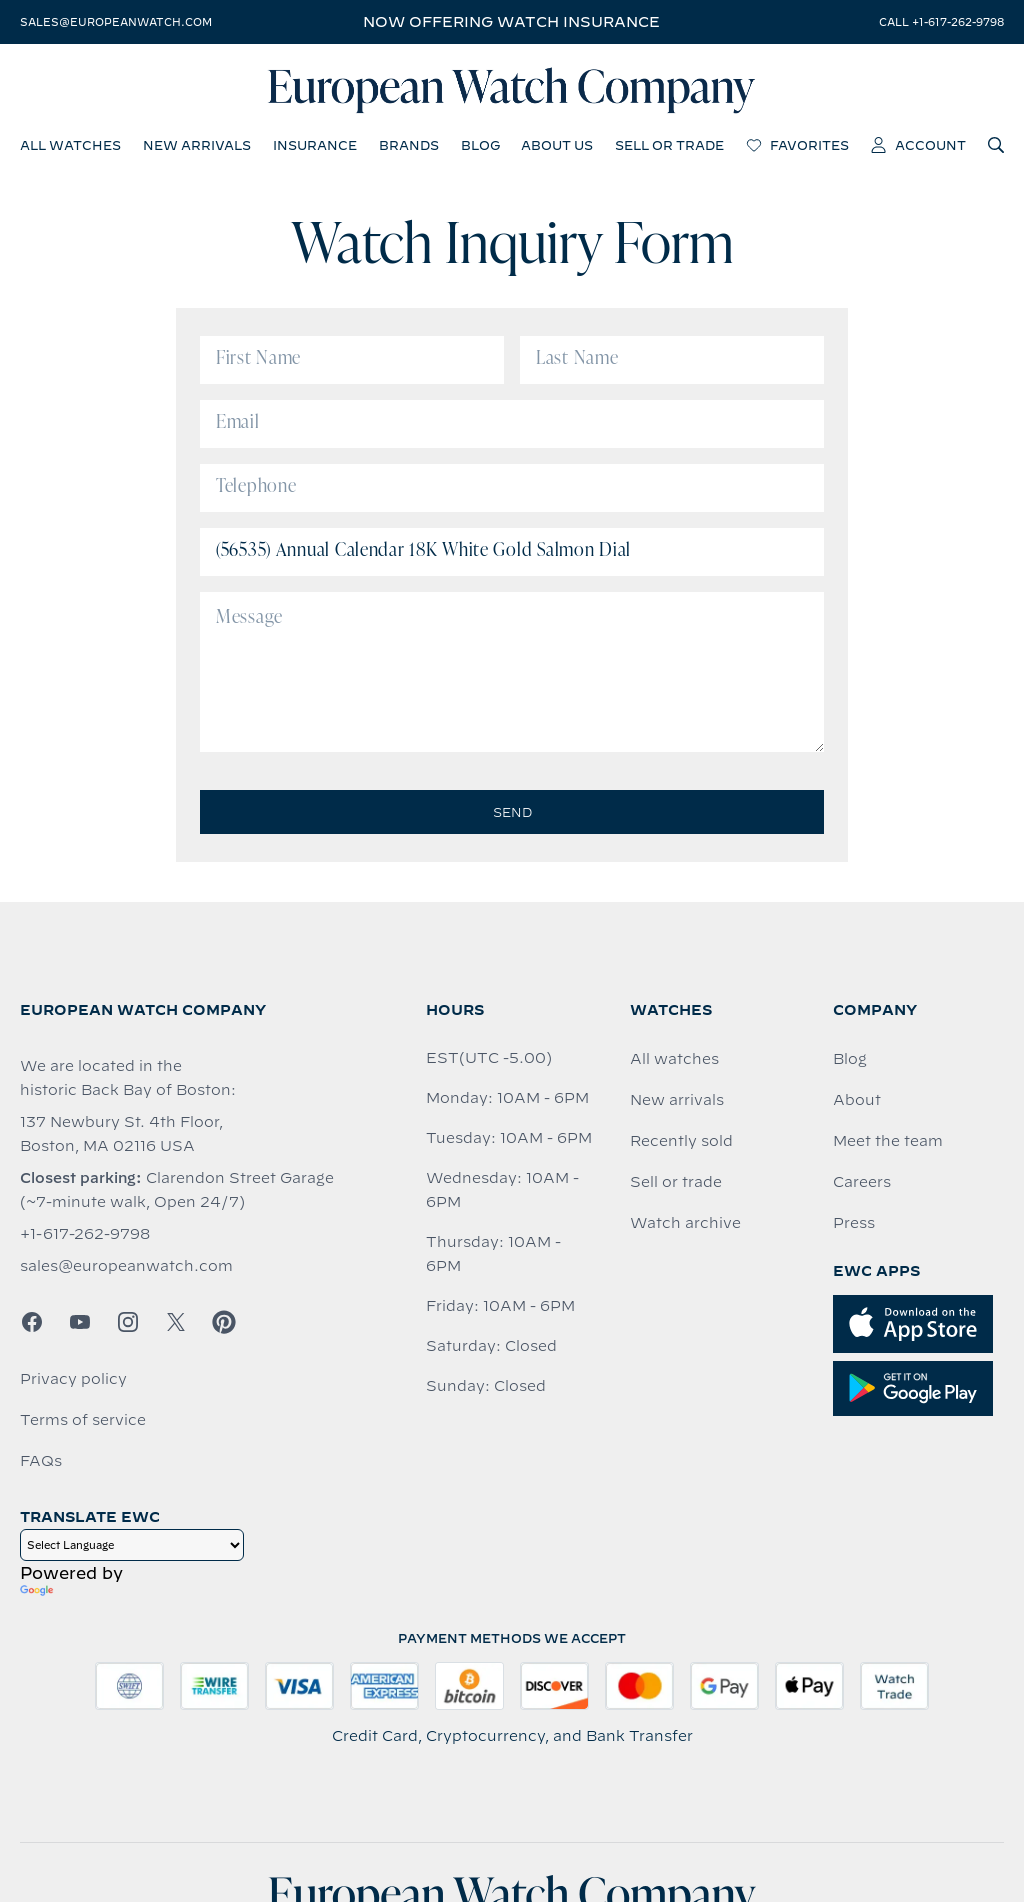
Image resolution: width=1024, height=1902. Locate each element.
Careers (862, 1182)
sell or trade (669, 145)
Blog (850, 1059)
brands (409, 145)
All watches (674, 1059)
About (857, 1100)
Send (512, 812)
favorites (797, 145)
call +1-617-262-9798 (941, 22)
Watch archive (685, 1223)
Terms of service (83, 1420)
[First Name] (352, 360)
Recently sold (681, 1141)
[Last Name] (672, 360)
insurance (315, 145)
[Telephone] (512, 488)
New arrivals (677, 1100)
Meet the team (888, 1141)
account (918, 145)
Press (854, 1223)
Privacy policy (73, 1379)
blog (480, 145)
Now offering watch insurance (511, 22)
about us (557, 145)
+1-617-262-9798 (85, 1234)
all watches (70, 145)
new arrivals (197, 145)
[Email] (512, 424)
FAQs (41, 1461)
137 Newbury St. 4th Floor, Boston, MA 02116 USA (121, 1134)
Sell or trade (676, 1182)
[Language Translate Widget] (132, 1545)
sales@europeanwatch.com (116, 22)
